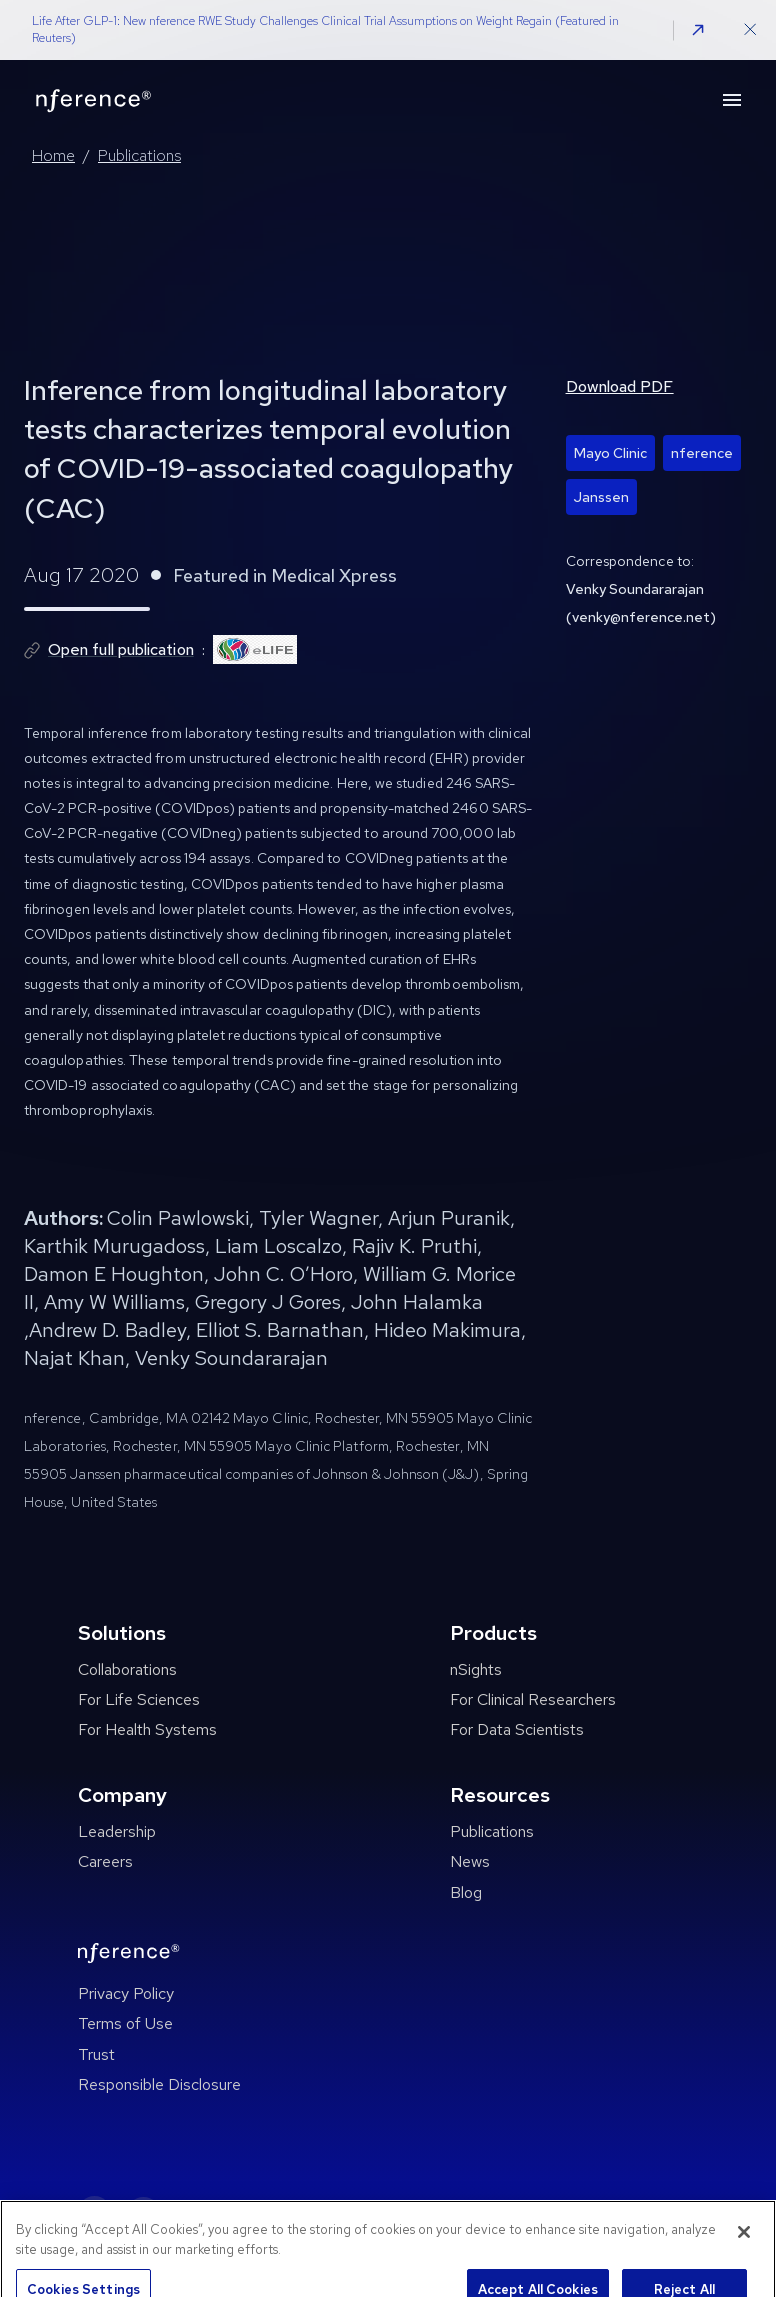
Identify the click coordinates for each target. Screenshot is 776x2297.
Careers (105, 1861)
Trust (96, 2054)
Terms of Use (125, 2023)
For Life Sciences (139, 1699)
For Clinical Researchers (533, 1699)
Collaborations (127, 1669)
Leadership (117, 1831)
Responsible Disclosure (159, 2084)
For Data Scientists (517, 1729)
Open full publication (121, 649)
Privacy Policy (126, 1993)
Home (53, 155)
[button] (698, 30)
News (470, 1861)
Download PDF (620, 386)
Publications (139, 155)
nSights (476, 1669)
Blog (466, 1892)
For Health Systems (147, 1729)
